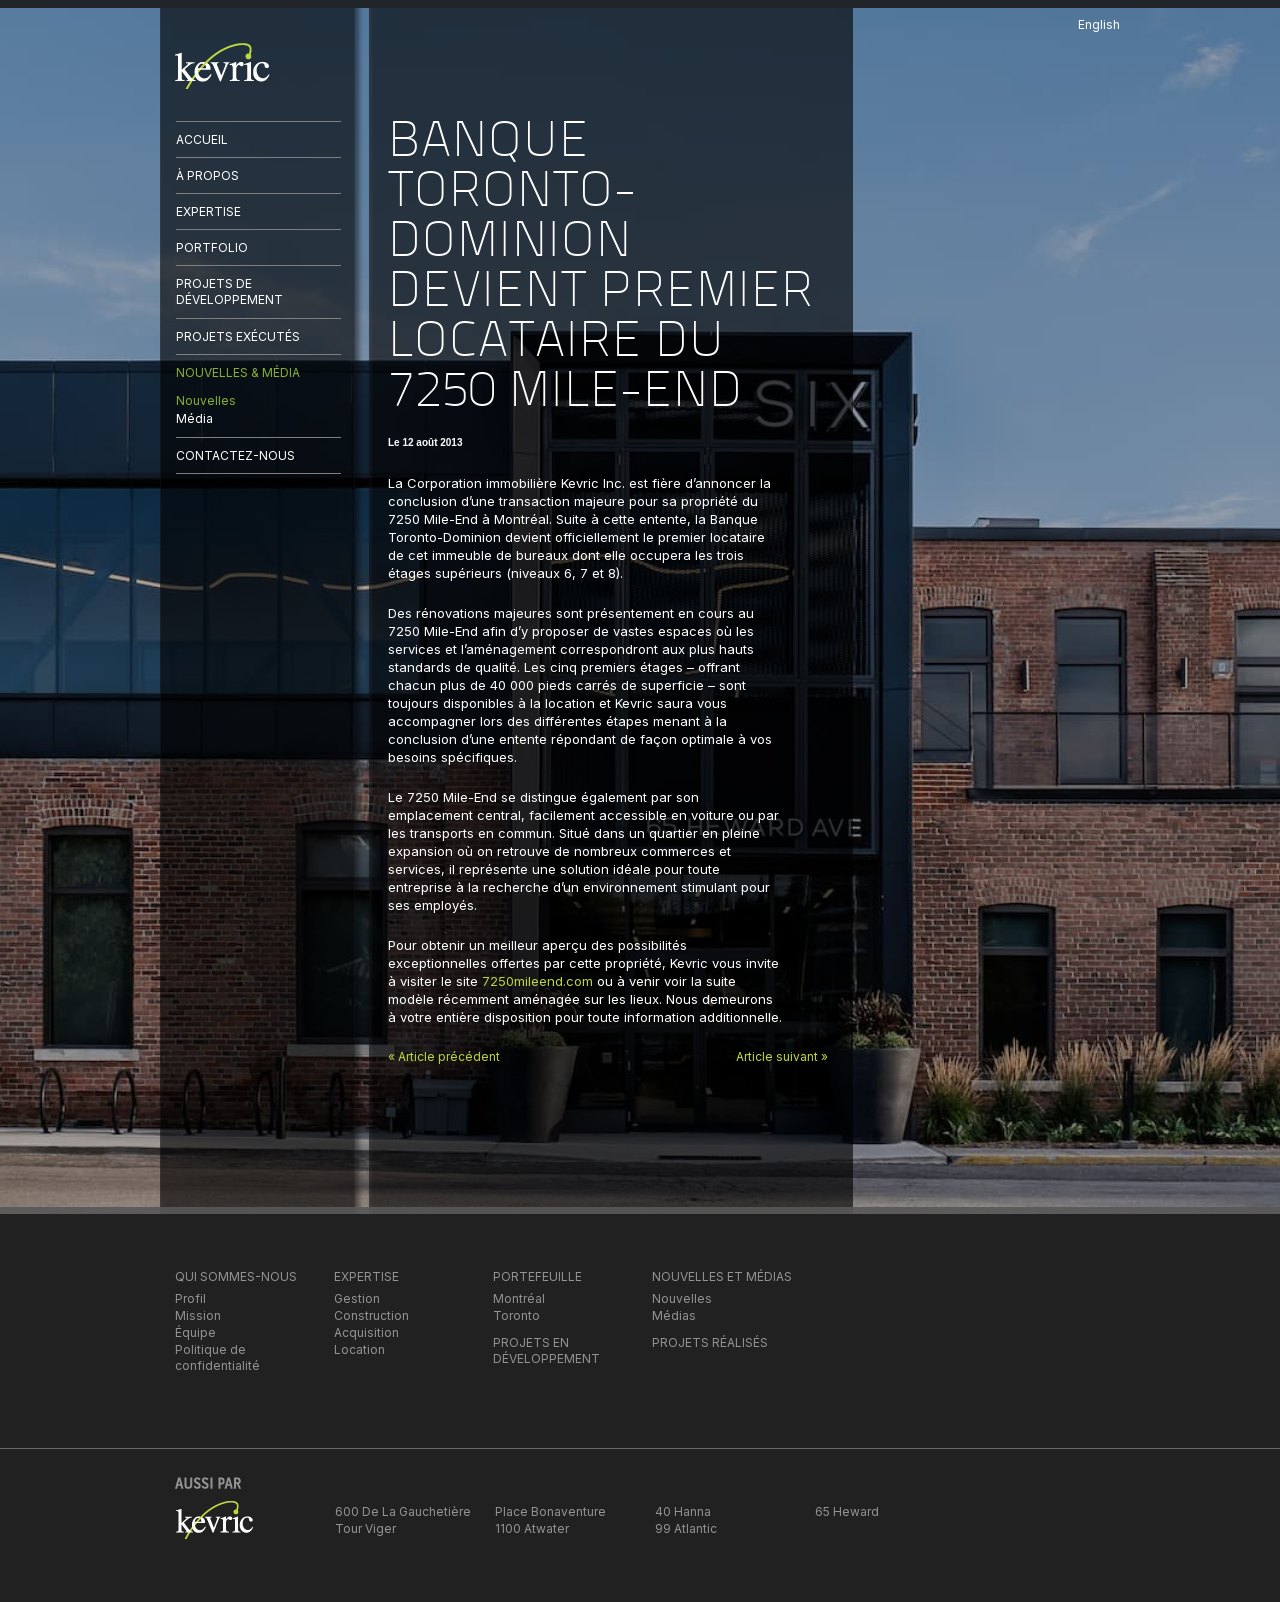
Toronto (516, 1315)
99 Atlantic (686, 1528)
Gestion (357, 1298)
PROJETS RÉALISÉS (710, 1342)
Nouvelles (206, 400)
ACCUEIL (202, 139)
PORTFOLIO (212, 247)
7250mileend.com (537, 981)
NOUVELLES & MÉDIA (238, 372)
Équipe (195, 1332)
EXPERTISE (208, 211)
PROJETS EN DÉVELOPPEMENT (546, 1350)
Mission (198, 1315)
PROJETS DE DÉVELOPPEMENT (229, 291)
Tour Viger (365, 1528)
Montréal (519, 1298)
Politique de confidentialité (217, 1357)
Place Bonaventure (550, 1511)
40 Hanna (683, 1511)
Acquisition (366, 1332)
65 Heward (847, 1511)
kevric (222, 66)
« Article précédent (444, 1056)
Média (194, 418)
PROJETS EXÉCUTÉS (238, 336)
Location (359, 1349)
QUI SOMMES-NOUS (236, 1276)
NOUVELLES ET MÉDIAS (722, 1276)
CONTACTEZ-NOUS (235, 455)
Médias (674, 1315)
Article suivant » (782, 1056)
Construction (371, 1315)
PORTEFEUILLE (537, 1276)
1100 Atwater (532, 1528)
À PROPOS (207, 175)
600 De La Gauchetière (403, 1511)
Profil (190, 1298)
